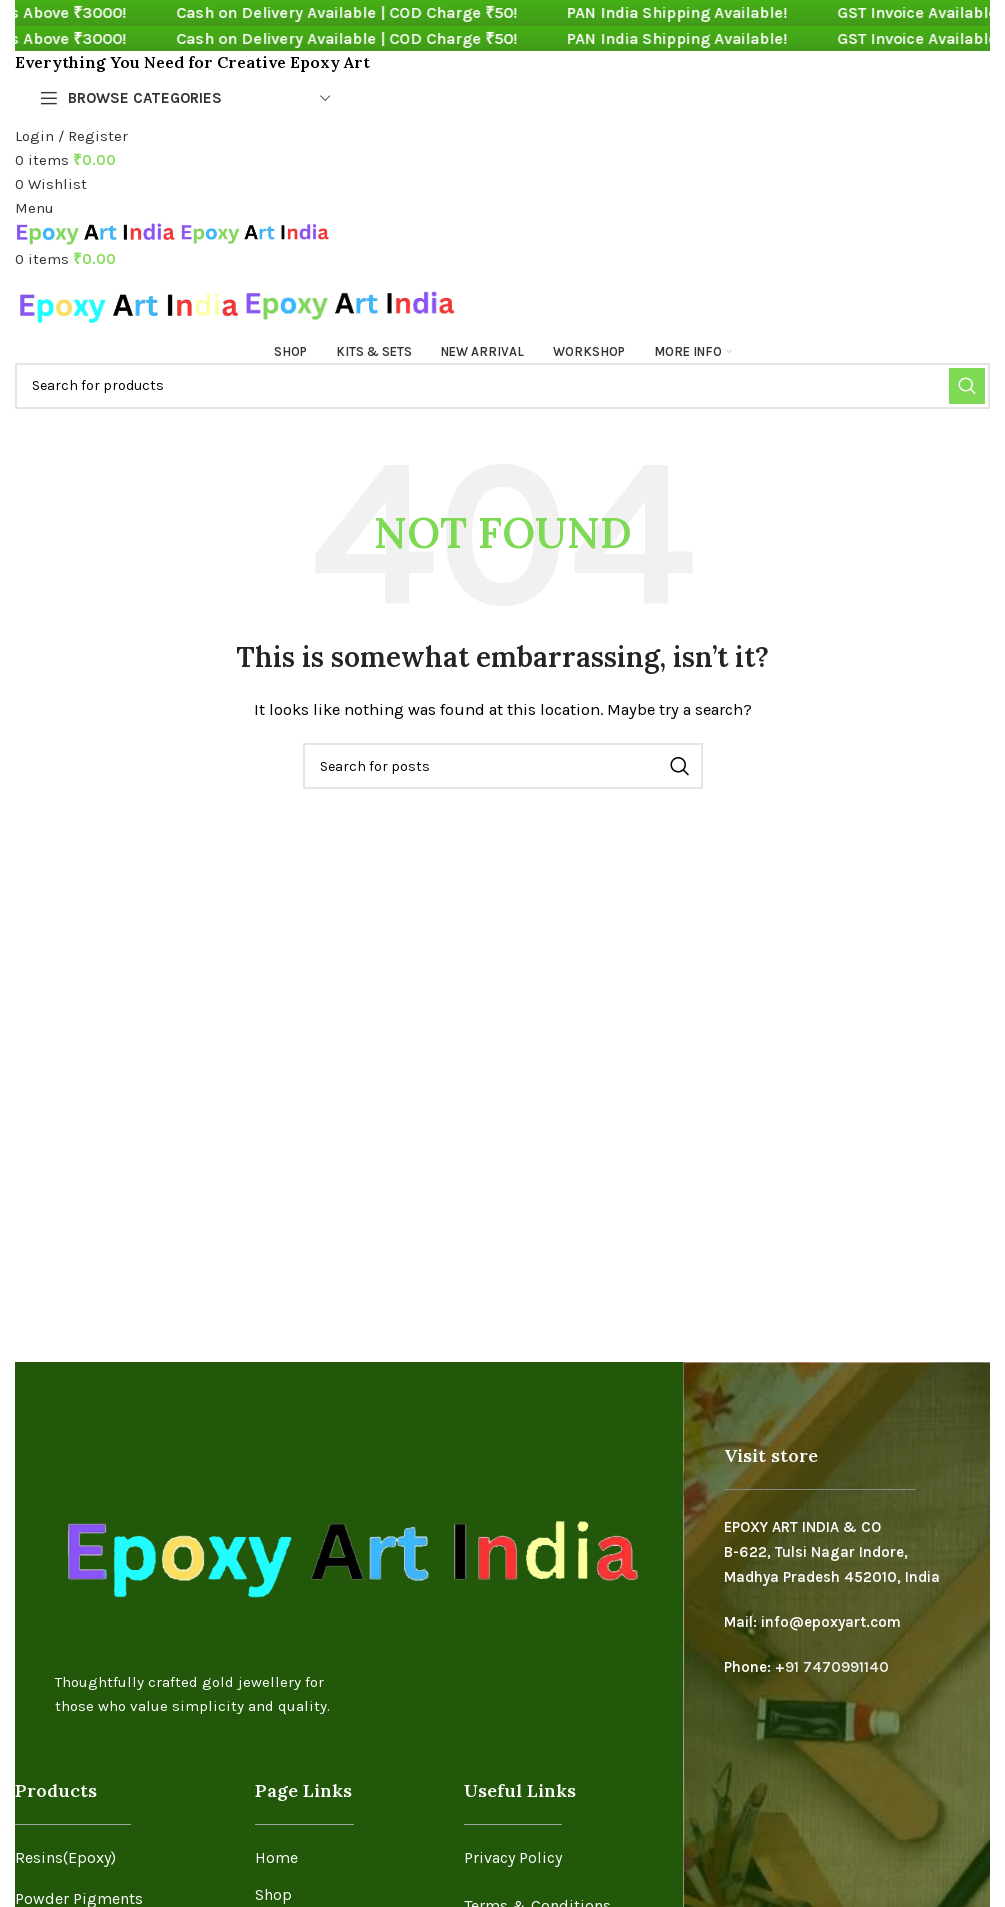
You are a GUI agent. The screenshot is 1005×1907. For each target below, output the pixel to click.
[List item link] (120, 1858)
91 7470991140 (837, 1666)
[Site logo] (97, 232)
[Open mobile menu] (34, 208)
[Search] (502, 386)
